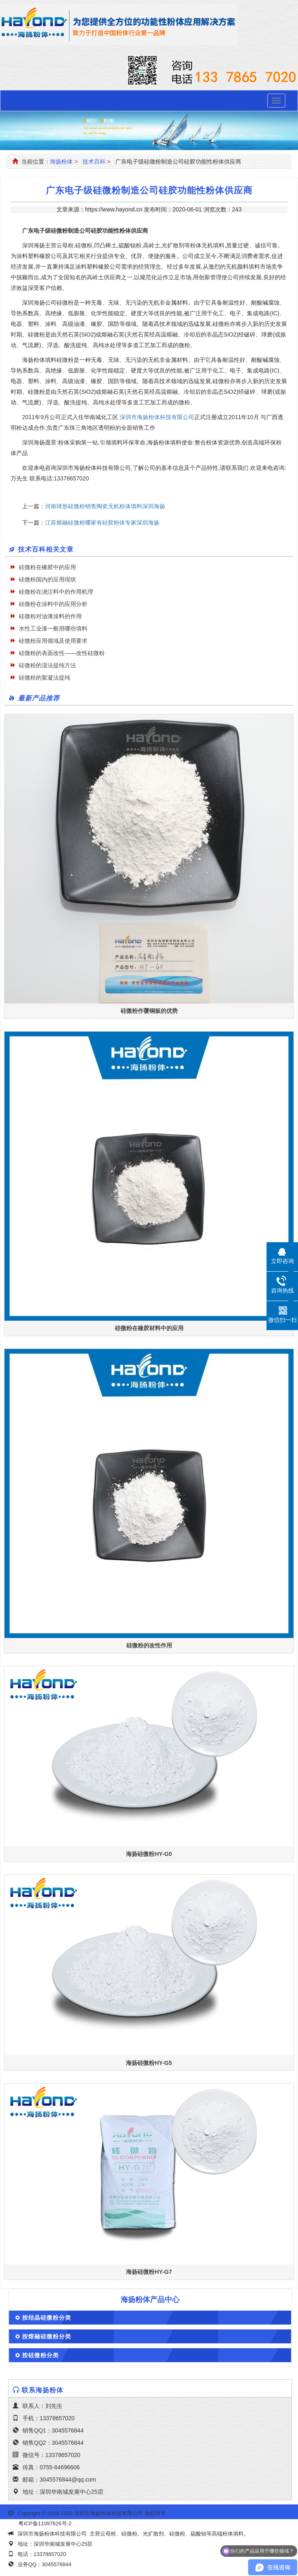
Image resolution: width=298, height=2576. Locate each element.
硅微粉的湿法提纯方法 (47, 665)
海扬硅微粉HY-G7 (149, 2272)
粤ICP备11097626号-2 (45, 2523)
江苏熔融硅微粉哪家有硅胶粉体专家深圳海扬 (102, 522)
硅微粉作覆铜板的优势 (149, 1011)
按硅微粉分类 (40, 2355)
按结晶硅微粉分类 (46, 2317)
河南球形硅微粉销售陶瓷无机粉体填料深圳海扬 (105, 506)
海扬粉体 (61, 161)
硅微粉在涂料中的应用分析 (53, 604)
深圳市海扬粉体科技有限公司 (157, 417)
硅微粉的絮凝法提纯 (44, 677)
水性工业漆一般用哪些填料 (53, 628)
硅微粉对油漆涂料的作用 (50, 616)
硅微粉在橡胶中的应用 (47, 567)
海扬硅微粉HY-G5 (149, 2063)
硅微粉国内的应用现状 (47, 579)
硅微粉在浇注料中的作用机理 (56, 591)
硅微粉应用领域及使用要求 (53, 640)
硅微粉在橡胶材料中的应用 (149, 1328)
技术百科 (94, 161)
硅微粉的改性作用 (149, 1645)
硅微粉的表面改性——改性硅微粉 (62, 653)
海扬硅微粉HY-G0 (149, 1854)
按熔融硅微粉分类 (46, 2336)
